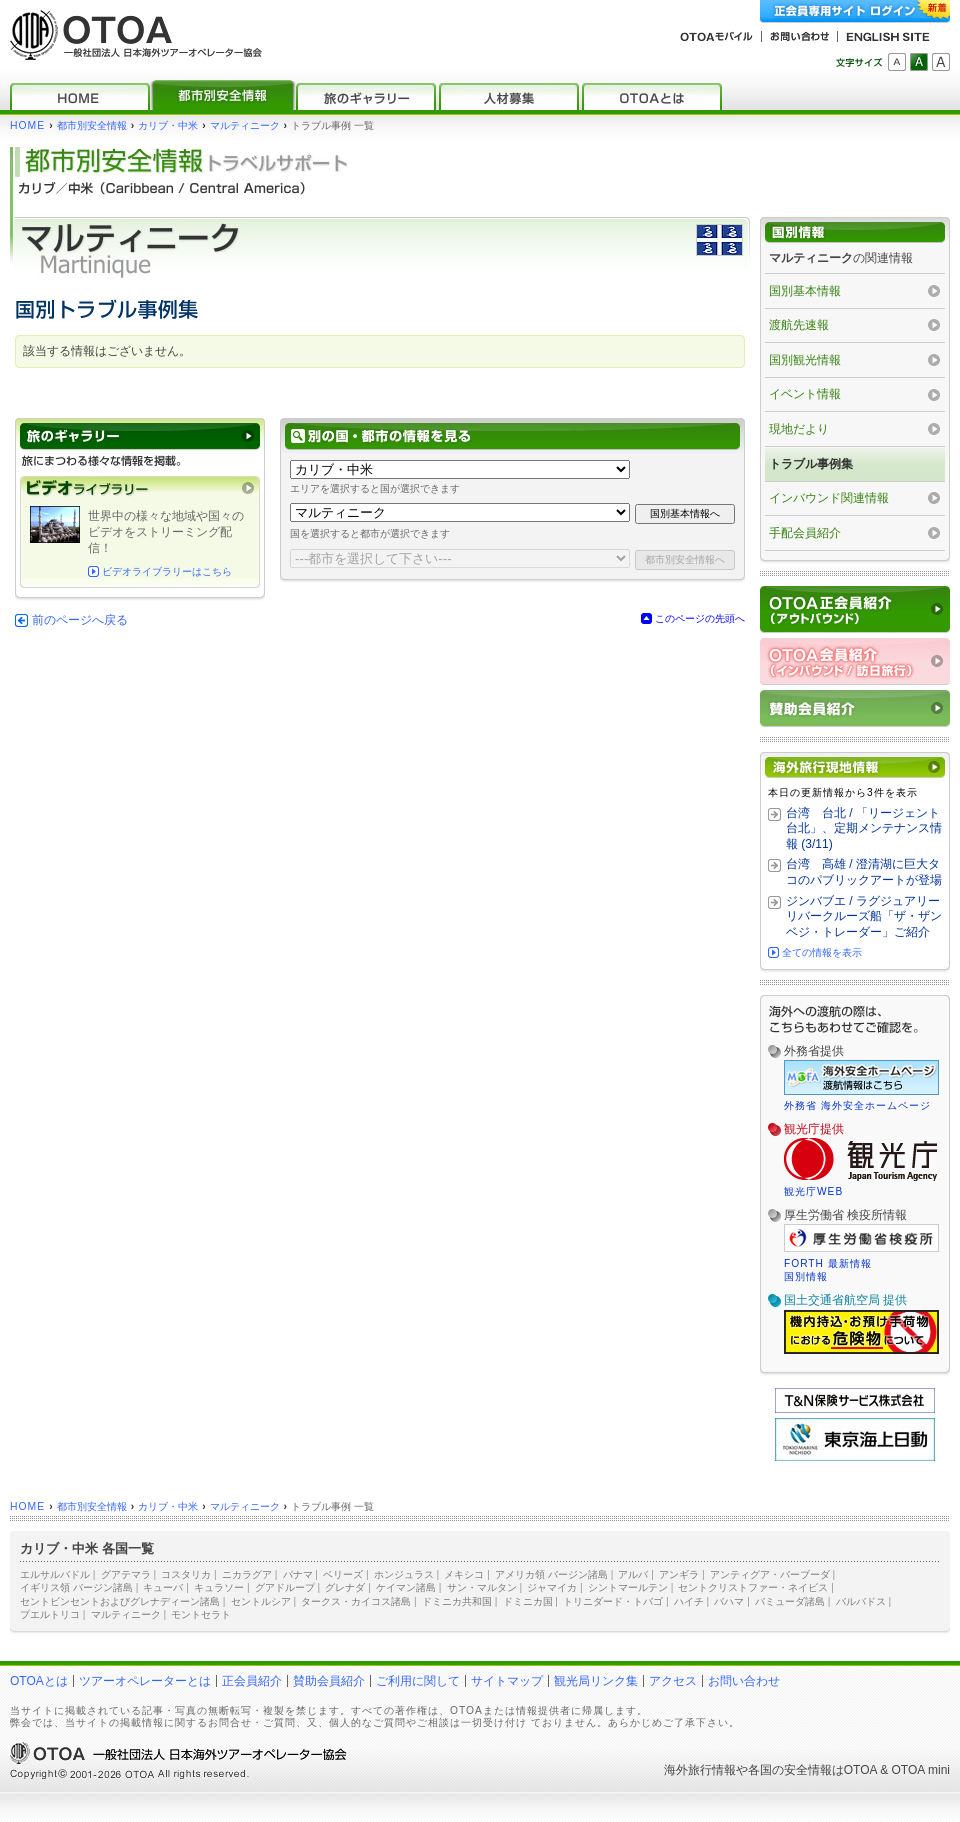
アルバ (633, 1574)
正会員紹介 (252, 1681)
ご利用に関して (418, 1681)
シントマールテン (628, 1587)
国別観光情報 (805, 360)
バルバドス (861, 1601)
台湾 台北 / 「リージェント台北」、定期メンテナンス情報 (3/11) (864, 828)
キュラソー (219, 1587)
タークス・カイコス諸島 (356, 1601)
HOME (27, 125)
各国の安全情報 (790, 1770)
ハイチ (689, 1601)
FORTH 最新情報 (828, 1263)
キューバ (163, 1587)
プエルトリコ (50, 1614)
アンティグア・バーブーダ (770, 1574)
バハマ (729, 1601)
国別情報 (806, 1276)
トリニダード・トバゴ (613, 1601)
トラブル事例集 (811, 464)
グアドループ (285, 1587)
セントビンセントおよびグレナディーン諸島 (120, 1601)
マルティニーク (245, 125)
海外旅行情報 (700, 1770)
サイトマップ (507, 1681)
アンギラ (679, 1574)
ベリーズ (343, 1574)
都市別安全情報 (92, 125)
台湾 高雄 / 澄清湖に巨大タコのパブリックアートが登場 (864, 872)
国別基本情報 (805, 291)
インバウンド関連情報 (829, 498)
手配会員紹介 (805, 533)
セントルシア (261, 1601)
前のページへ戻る (80, 620)
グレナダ (345, 1587)
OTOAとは (39, 1681)
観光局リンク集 (596, 1681)
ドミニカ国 (528, 1601)
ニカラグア (247, 1574)
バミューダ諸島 (790, 1601)
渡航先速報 (799, 325)
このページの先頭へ (700, 618)
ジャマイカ (552, 1587)
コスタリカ (186, 1574)
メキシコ (464, 1574)
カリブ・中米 (168, 125)
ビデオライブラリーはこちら (167, 571)
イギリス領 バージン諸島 (76, 1587)
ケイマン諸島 (406, 1587)
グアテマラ (126, 1574)
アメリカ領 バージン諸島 (551, 1574)
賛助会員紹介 (329, 1681)
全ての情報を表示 (822, 952)
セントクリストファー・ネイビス (753, 1587)
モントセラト (201, 1614)
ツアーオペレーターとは (145, 1681)
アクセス (673, 1681)
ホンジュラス (404, 1574)
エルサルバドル (55, 1574)
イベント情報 (805, 394)
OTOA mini (921, 1770)
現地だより (799, 429)
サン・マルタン (482, 1587)
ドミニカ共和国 (457, 1601)
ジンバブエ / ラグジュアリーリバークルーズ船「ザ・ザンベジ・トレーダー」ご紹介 (864, 916)
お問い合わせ (744, 1681)
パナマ (298, 1574)
